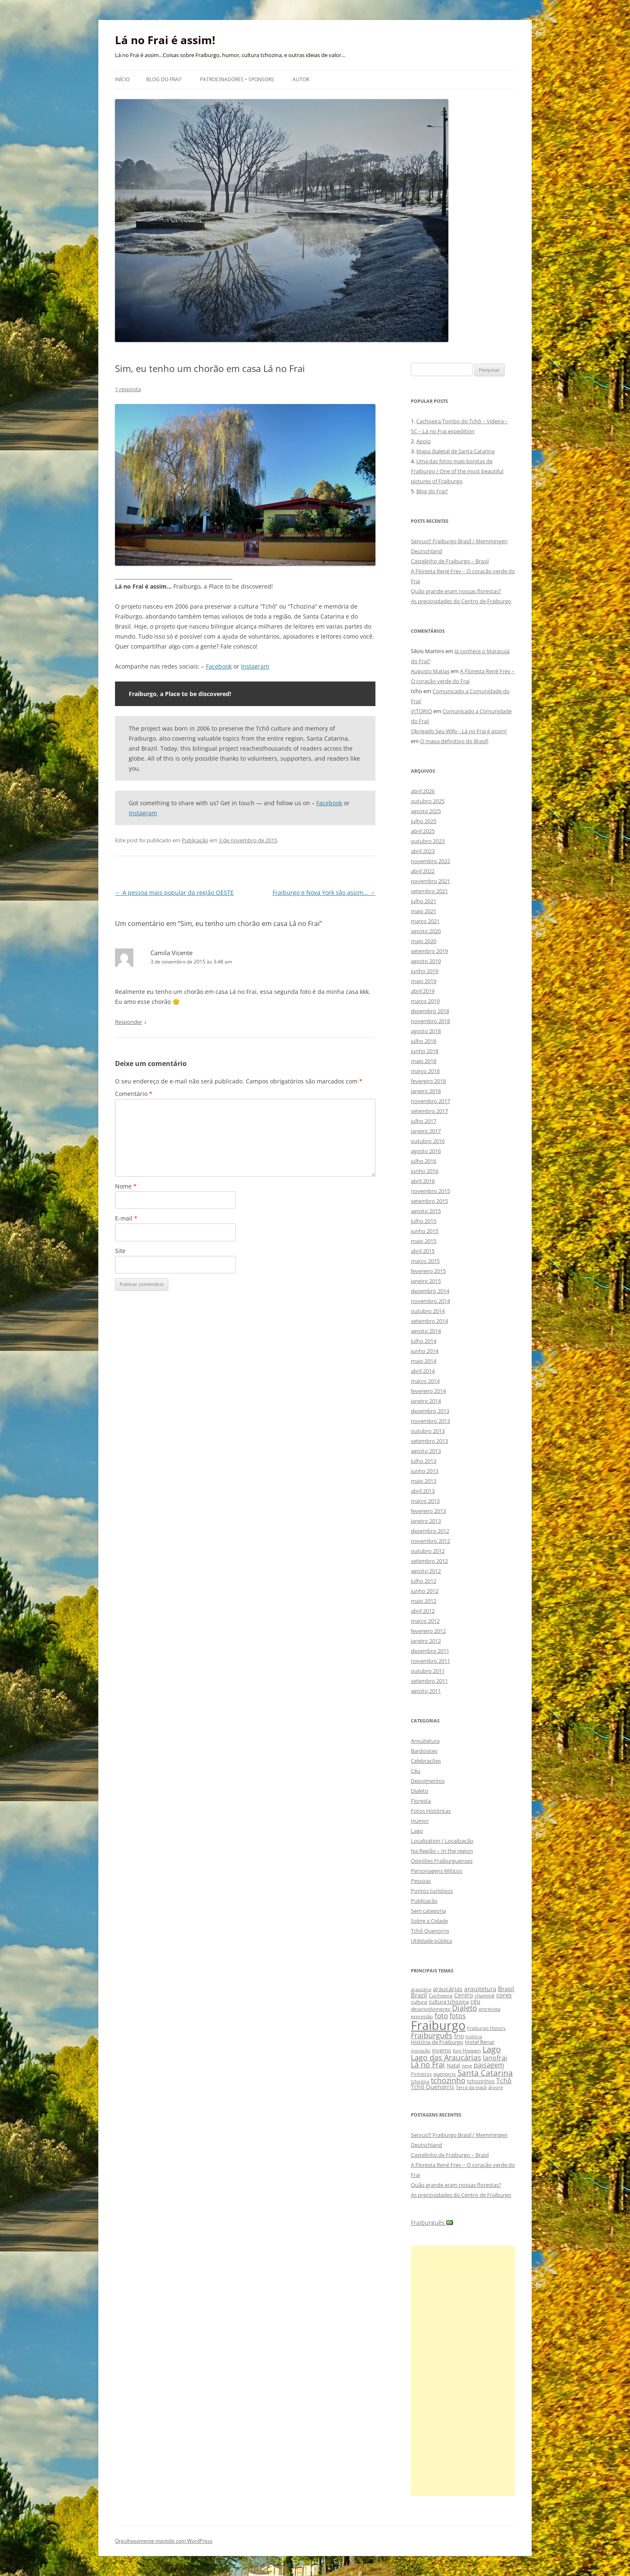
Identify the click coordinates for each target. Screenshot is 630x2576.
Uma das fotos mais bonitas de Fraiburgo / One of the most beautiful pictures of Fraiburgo (457, 471)
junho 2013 (424, 1471)
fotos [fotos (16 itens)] (458, 2015)
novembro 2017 (430, 1101)
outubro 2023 (428, 841)
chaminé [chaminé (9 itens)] (485, 1995)
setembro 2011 (429, 1681)
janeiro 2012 (426, 1641)
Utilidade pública (431, 1940)
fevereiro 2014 (428, 1391)
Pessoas (421, 1881)
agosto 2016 (426, 1151)
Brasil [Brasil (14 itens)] (506, 1988)
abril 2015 (423, 1251)
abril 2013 (423, 1491)
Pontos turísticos (432, 1891)
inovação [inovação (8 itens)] (420, 2050)
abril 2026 (423, 791)
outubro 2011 (428, 1671)
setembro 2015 (429, 1201)
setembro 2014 (429, 1321)
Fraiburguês (432, 2223)
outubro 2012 (428, 1551)
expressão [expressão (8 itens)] (422, 2016)
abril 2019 (423, 991)
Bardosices (424, 1751)
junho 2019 (424, 971)
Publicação (195, 840)
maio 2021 (423, 911)
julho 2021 (423, 901)
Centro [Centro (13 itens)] (463, 1995)
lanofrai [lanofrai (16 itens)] (495, 2057)
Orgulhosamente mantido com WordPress (163, 2540)
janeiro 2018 (426, 1091)
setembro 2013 (429, 1441)
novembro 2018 (430, 1021)
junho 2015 (424, 1231)
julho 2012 (423, 1581)
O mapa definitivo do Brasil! (454, 741)
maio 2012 (423, 1601)
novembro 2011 (430, 1661)
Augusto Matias (430, 671)
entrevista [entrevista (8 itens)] (489, 2009)
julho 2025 (423, 821)
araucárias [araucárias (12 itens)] (447, 1989)
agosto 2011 (426, 1691)
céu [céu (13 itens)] (475, 2001)
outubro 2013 (428, 1431)
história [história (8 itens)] (473, 2036)
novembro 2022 (430, 861)
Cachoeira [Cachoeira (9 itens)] (440, 1995)
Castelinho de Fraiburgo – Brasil (450, 561)
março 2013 (425, 1501)
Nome (126, 1186)
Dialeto (419, 1791)
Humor (420, 1821)
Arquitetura (425, 1741)
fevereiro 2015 (428, 1271)
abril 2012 (423, 1611)
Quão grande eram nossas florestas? (456, 591)
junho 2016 (424, 1171)
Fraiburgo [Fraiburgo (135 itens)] (438, 2025)
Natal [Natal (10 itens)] (453, 2065)
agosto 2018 (426, 1031)
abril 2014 (423, 1371)
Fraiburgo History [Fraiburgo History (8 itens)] (486, 2028)
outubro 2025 (428, 801)
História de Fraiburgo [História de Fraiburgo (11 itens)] (437, 2042)
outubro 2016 (428, 1141)
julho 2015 (423, 1221)
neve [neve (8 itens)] (467, 2065)
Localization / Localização (442, 1841)
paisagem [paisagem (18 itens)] (489, 2064)
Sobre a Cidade (429, 1921)
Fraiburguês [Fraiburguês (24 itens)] (431, 2035)
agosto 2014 (426, 1331)
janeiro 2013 (426, 1521)
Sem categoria (428, 1911)
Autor (300, 79)
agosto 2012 (426, 1571)
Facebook (219, 666)
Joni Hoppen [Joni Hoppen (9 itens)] (467, 2050)
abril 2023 (423, 851)
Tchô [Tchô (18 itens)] (504, 2080)
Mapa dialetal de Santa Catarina (455, 451)
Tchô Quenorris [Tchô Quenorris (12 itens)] (432, 2087)
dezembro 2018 (430, 1011)
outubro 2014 (428, 1311)
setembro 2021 (429, 891)
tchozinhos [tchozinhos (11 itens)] (481, 2081)
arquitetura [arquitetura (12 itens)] (480, 1989)
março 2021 (425, 921)
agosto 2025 (426, 811)
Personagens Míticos (436, 1871)
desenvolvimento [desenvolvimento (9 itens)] (430, 2008)
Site (120, 1251)
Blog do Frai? (164, 79)
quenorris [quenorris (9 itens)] (444, 2073)
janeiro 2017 (426, 1131)
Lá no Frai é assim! (165, 39)
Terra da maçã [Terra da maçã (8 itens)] (471, 2087)
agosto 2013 (426, 1451)
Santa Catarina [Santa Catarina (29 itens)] (485, 2072)
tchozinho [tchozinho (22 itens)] (448, 2080)
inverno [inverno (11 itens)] (441, 2050)
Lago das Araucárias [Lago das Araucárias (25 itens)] (446, 2057)
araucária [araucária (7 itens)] (421, 1989)
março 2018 (425, 1071)
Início (122, 79)
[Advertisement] (463, 2371)
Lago (417, 1831)
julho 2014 (423, 1341)
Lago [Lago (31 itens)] (491, 2049)
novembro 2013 (430, 1421)
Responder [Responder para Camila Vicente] (128, 1022)
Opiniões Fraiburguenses (441, 1861)
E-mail (126, 1218)
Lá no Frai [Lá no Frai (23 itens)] (428, 2064)
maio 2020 (423, 941)
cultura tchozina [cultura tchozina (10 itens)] (449, 2001)
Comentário (133, 1094)
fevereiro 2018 (428, 1081)
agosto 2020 (426, 931)
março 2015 (425, 1261)
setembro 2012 (429, 1561)
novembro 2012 (430, 1541)
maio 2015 (423, 1241)
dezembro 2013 (430, 1411)
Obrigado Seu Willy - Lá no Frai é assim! (459, 731)
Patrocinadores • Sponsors (237, 79)
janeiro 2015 (426, 1281)
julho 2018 (423, 1041)
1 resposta (128, 389)
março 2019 (425, 1001)
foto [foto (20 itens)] (441, 2015)
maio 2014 (423, 1361)
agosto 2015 (426, 1211)
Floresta (421, 1801)
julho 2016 (423, 1161)
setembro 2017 (429, 1111)
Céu (415, 1771)
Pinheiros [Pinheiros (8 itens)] (421, 2074)
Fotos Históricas (431, 1811)
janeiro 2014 (426, 1401)
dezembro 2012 (430, 1531)
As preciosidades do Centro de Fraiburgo (461, 601)
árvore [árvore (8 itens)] (495, 2087)
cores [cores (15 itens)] (504, 1995)
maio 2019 (423, 981)
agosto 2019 (426, 961)
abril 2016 (423, 1181)
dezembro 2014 (430, 1291)
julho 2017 (423, 1121)
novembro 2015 (430, 1191)
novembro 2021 (430, 881)
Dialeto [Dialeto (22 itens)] (464, 2008)
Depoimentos (428, 1781)
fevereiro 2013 (428, 1511)
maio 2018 (423, 1061)
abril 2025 (423, 831)
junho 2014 (424, 1351)
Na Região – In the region (442, 1851)
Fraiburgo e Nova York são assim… (323, 892)
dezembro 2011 (430, 1651)
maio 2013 (423, 1481)
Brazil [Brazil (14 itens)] (419, 1995)
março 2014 (425, 1381)
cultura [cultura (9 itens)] (419, 2001)
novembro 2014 (430, 1301)
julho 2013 (423, 1461)
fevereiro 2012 (428, 1631)
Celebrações (426, 1761)
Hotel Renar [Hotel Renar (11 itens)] (480, 2042)
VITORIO (421, 711)
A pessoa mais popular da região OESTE (174, 892)
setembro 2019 (429, 951)
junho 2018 (424, 1051)
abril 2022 (423, 871)
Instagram (255, 666)
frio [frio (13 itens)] (459, 2036)
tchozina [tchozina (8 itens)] (420, 2081)
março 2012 (425, 1621)
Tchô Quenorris (430, 1930)
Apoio (423, 441)
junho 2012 (424, 1591)
